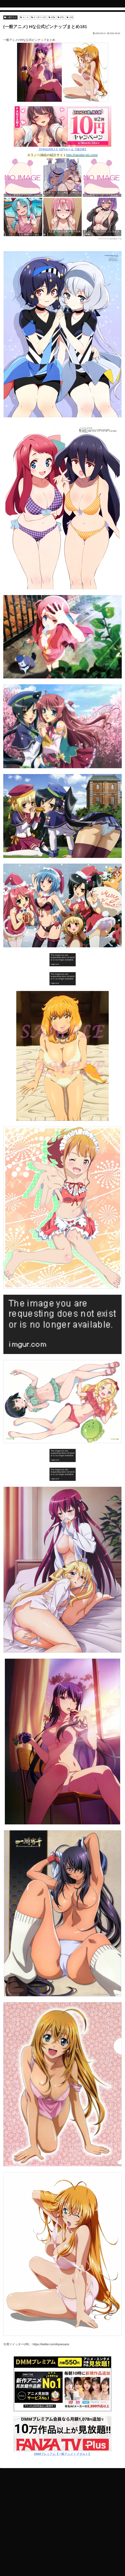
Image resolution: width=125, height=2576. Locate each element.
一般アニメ (10, 17)
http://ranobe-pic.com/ (82, 155)
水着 (70, 17)
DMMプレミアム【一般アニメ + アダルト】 (62, 2436)
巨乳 (61, 17)
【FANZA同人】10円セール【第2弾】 (62, 128)
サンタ (24, 17)
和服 (52, 17)
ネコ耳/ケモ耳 (38, 17)
